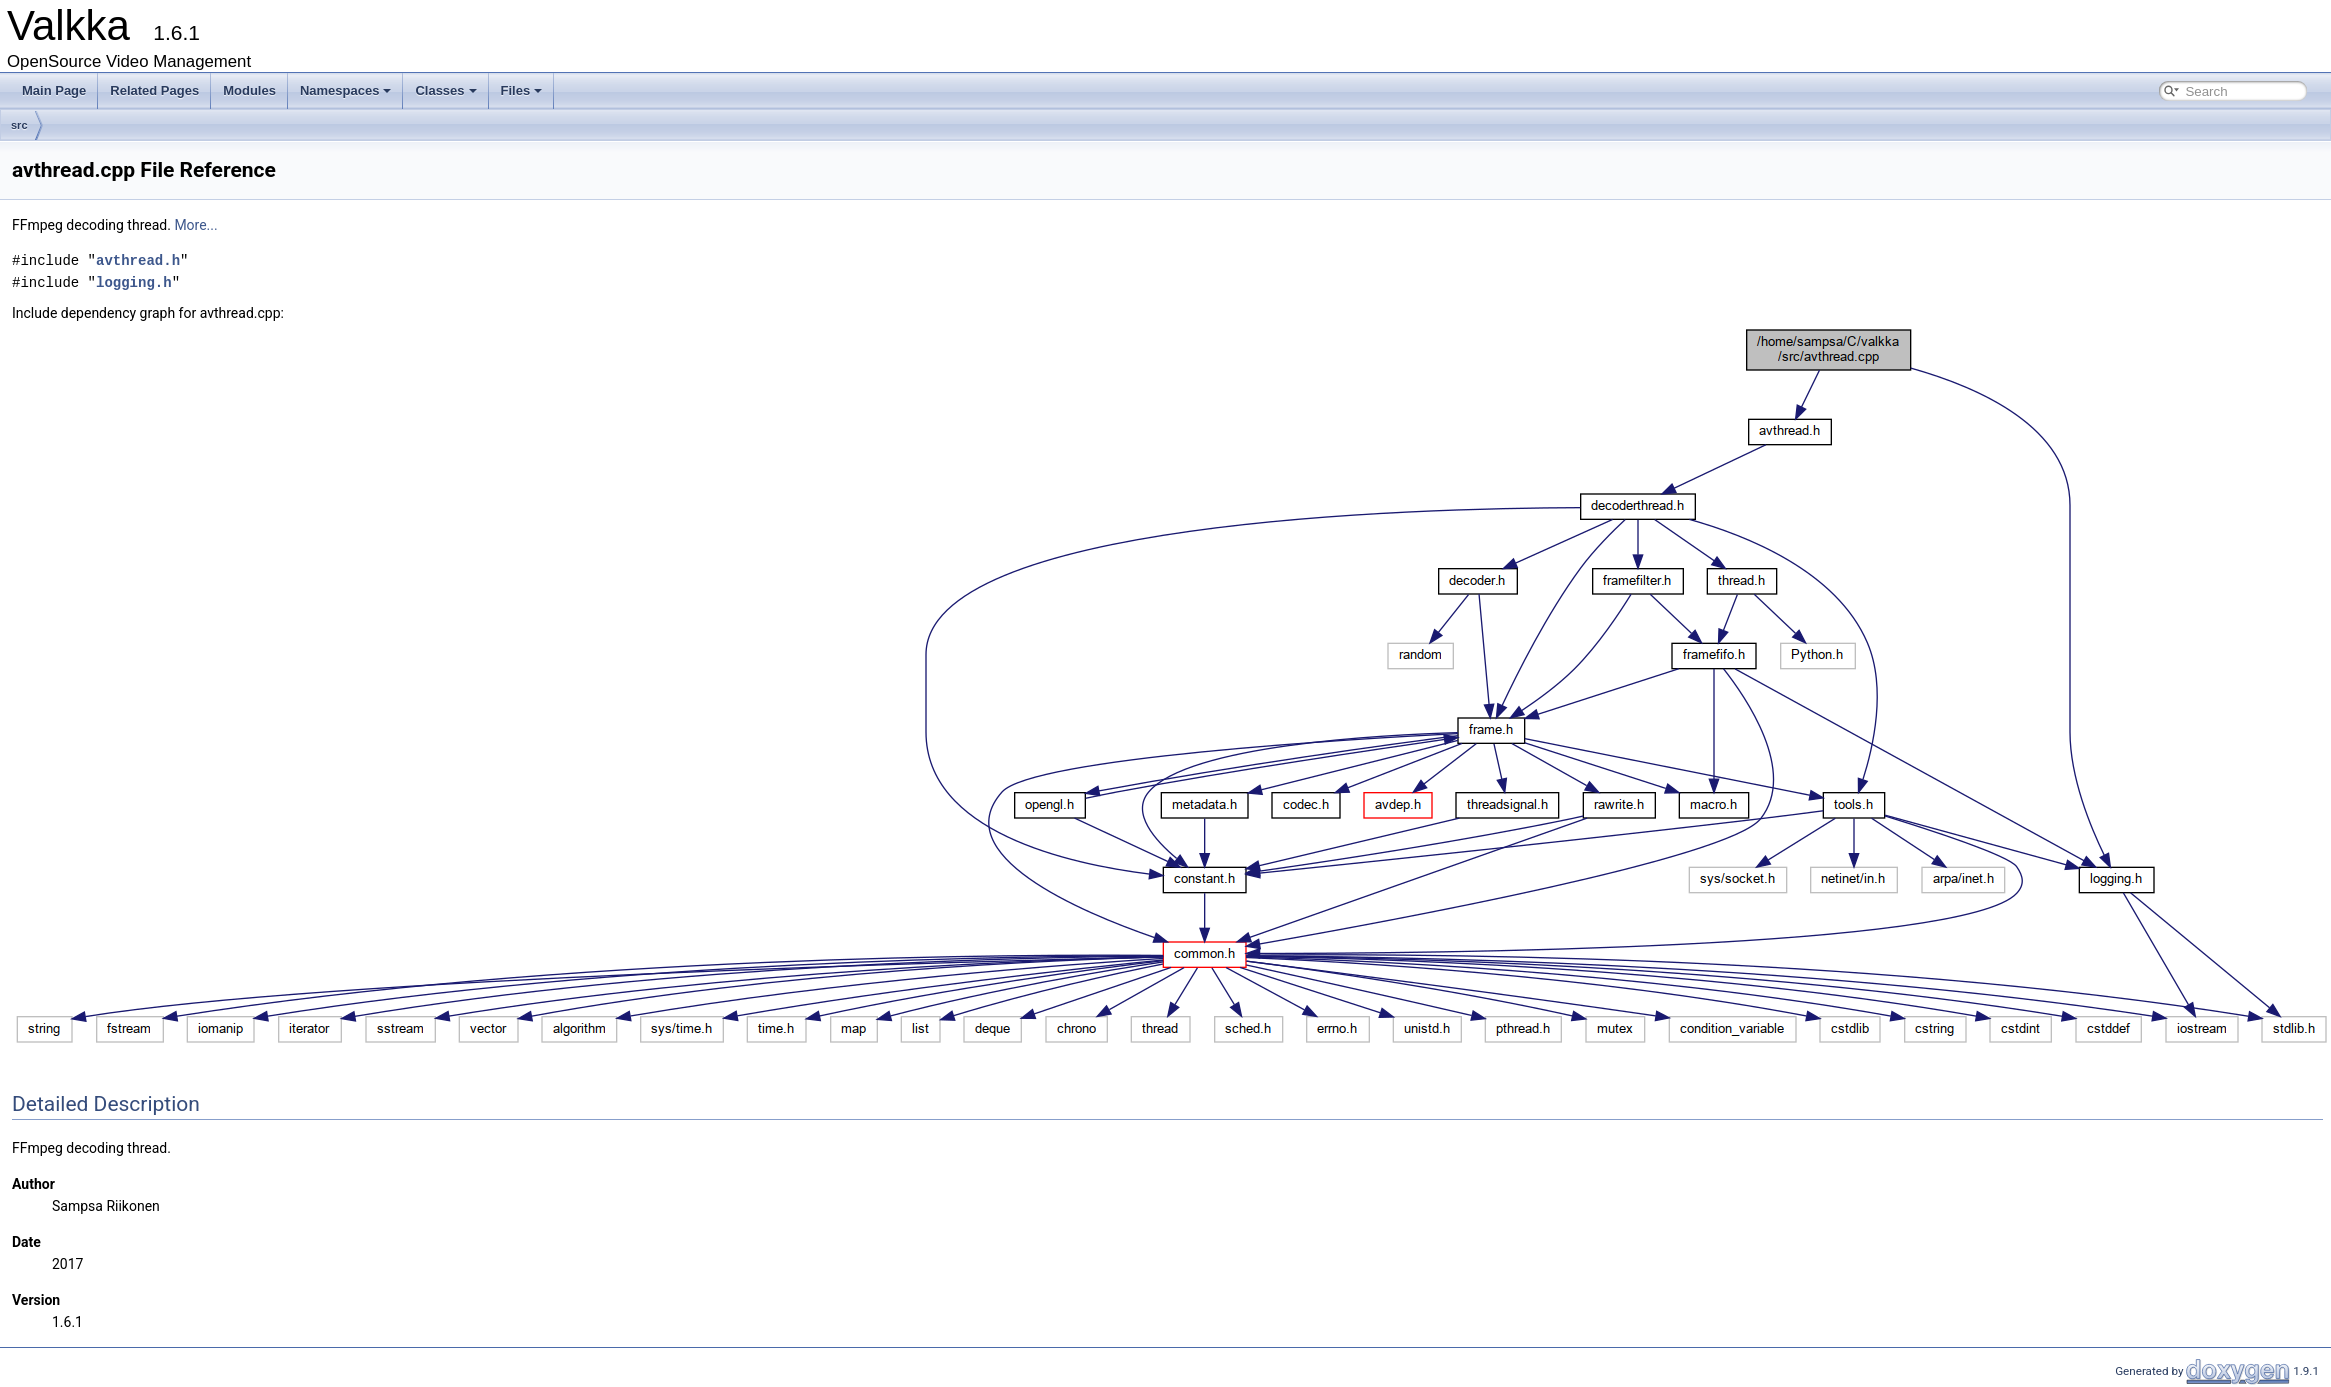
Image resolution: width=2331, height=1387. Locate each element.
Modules (249, 90)
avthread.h (138, 260)
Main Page (54, 90)
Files (522, 90)
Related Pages (154, 90)
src (19, 125)
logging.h (134, 282)
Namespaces (346, 90)
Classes (445, 90)
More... (195, 225)
